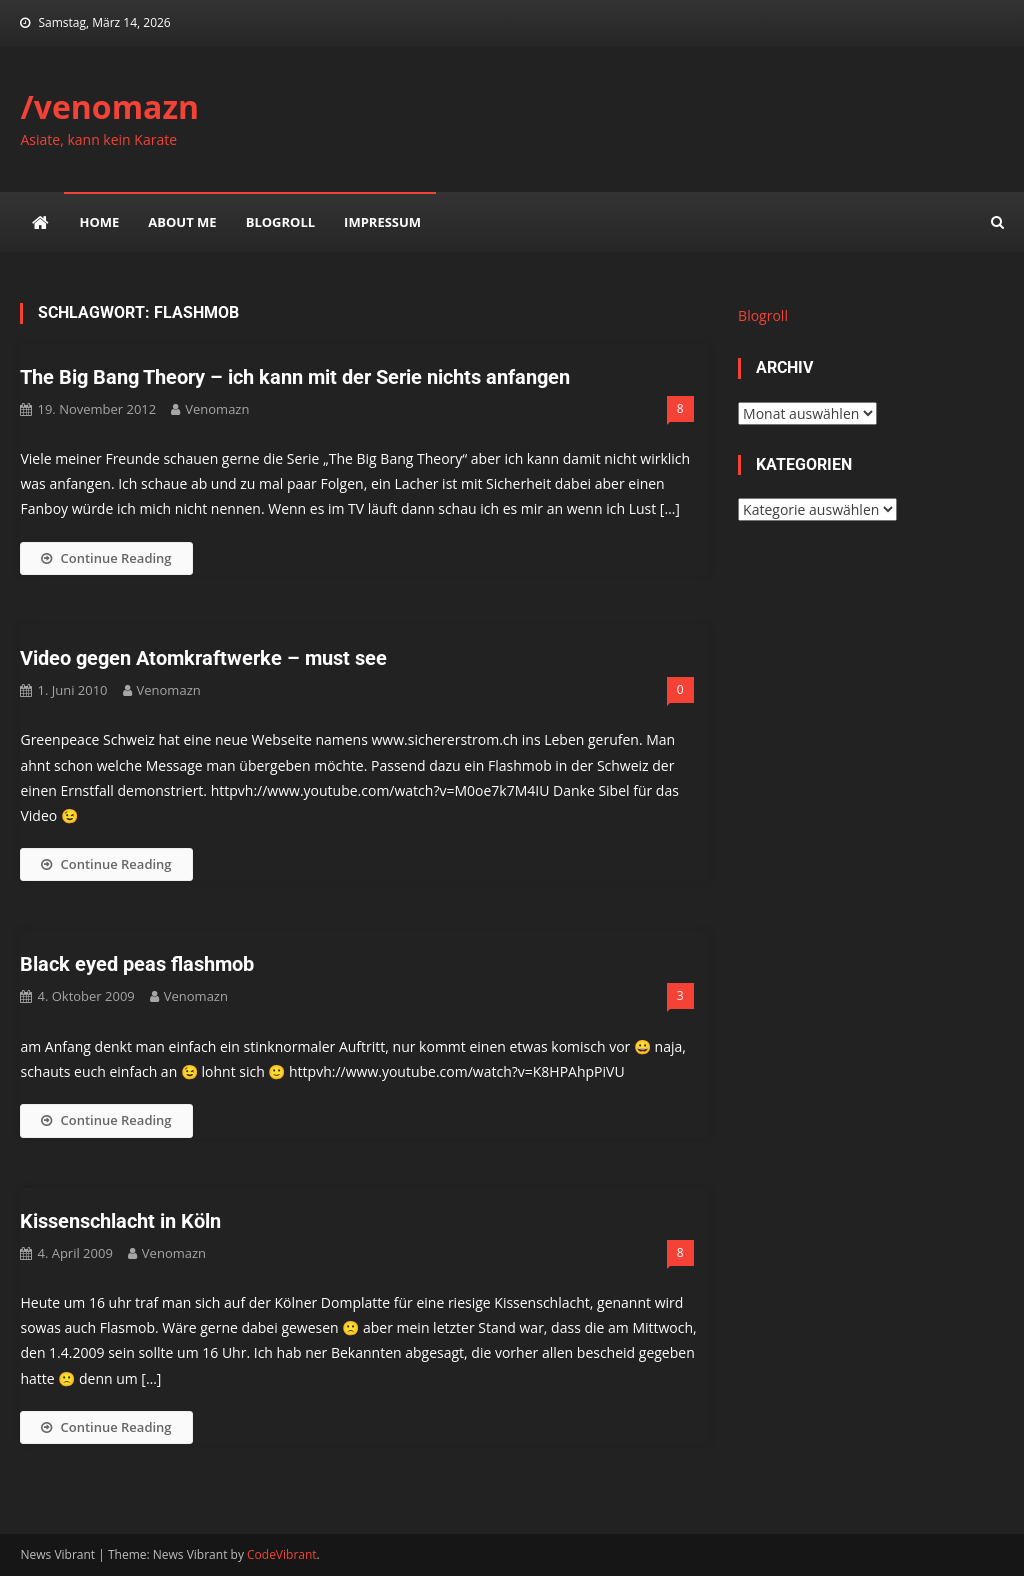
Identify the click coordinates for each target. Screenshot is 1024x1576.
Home (99, 222)
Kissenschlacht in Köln (120, 1221)
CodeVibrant (282, 1554)
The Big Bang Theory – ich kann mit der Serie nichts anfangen (295, 377)
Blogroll (280, 222)
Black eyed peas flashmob (137, 964)
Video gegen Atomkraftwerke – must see (203, 658)
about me (182, 222)
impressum (382, 222)
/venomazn (109, 106)
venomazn (217, 409)
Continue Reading (106, 558)
